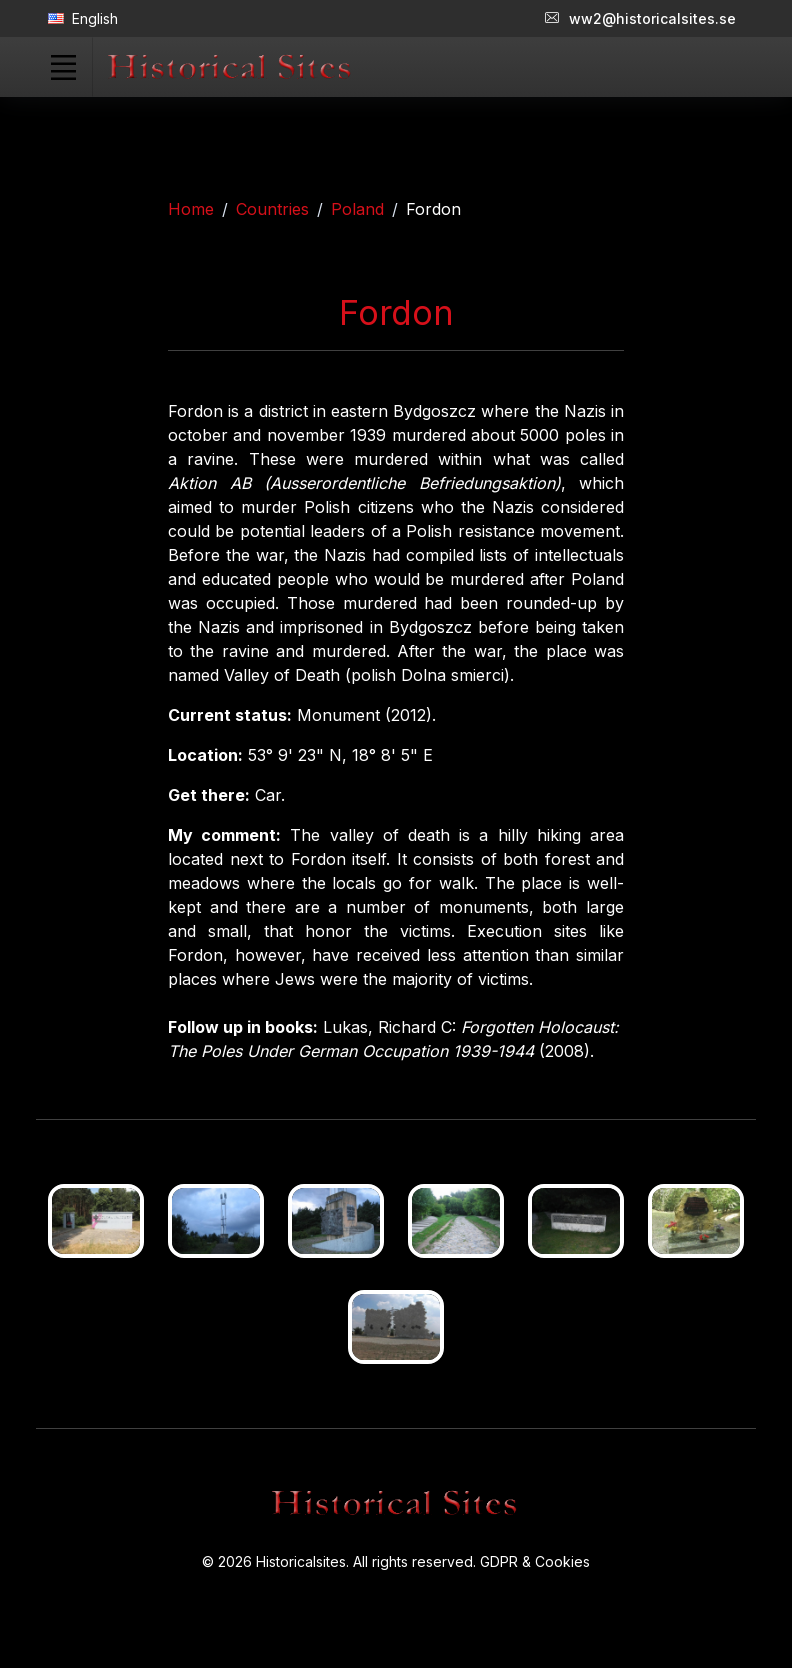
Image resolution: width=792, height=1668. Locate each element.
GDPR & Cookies (535, 1561)
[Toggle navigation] (63, 67)
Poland (357, 209)
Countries (272, 209)
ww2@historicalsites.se (640, 18)
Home (191, 209)
